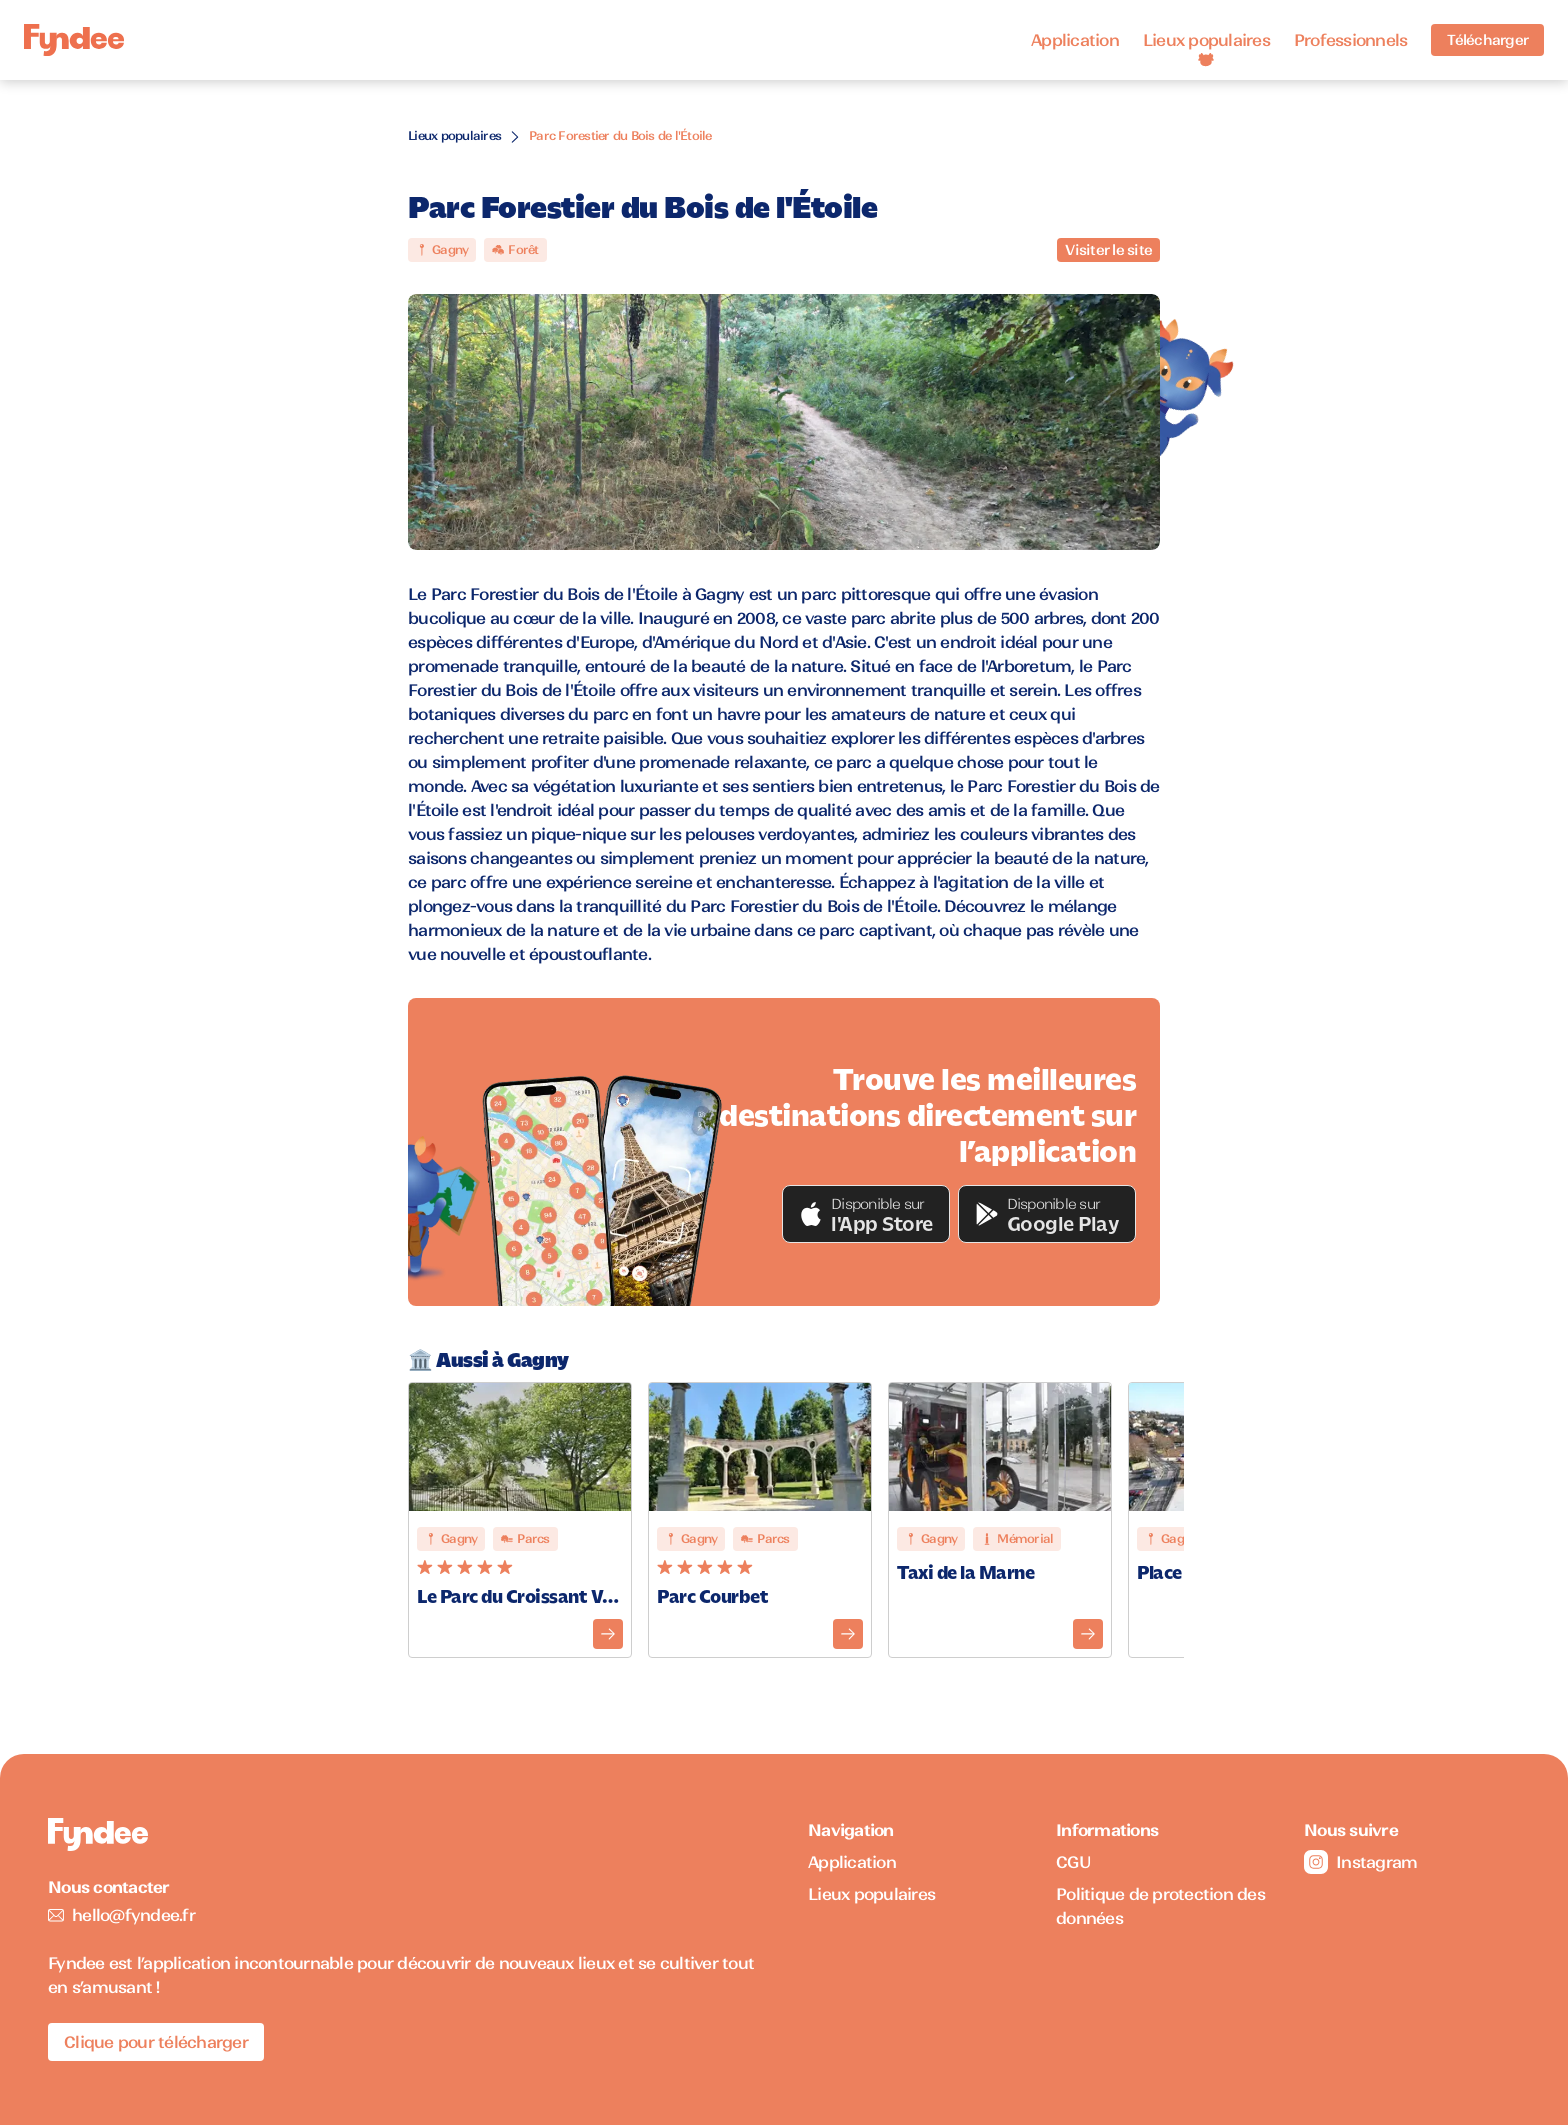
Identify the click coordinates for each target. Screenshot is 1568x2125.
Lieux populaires (1206, 40)
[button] (866, 1214)
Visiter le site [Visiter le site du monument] (1108, 250)
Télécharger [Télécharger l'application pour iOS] (1487, 40)
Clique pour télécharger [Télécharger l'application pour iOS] (156, 2042)
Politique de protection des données (1160, 1906)
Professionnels (1351, 40)
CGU (1073, 1862)
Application (1075, 40)
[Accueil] (74, 40)
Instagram (1360, 1862)
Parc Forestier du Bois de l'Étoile (620, 135)
